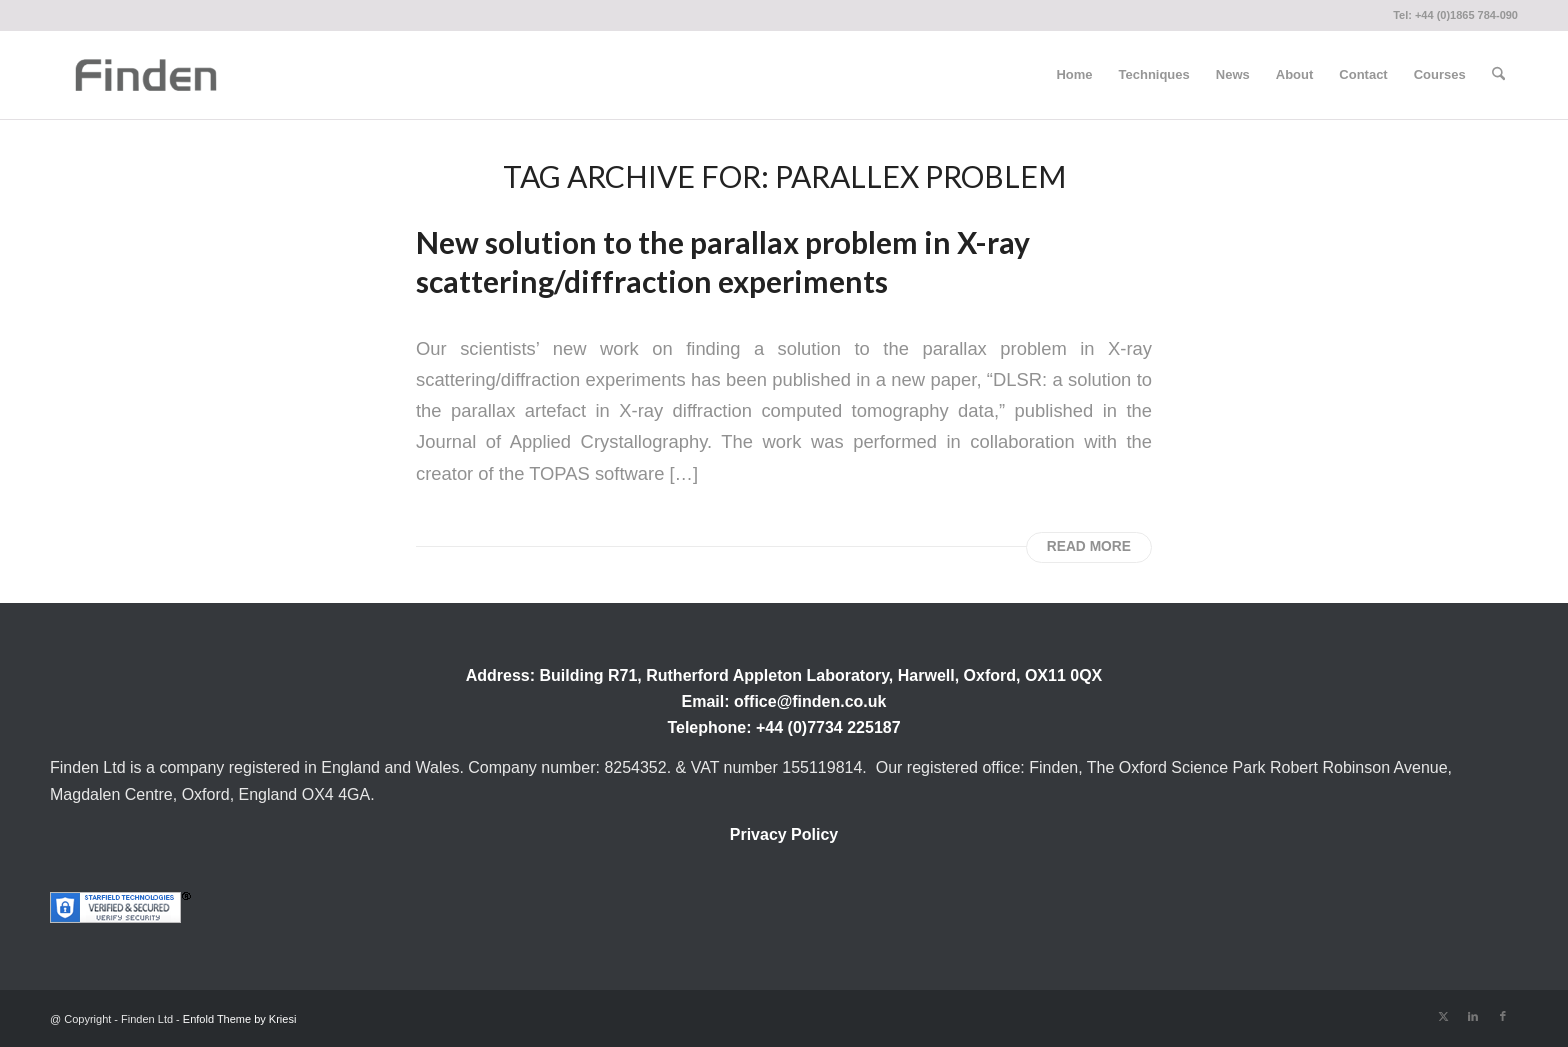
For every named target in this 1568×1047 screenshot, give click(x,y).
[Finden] (145, 75)
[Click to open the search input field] (1498, 75)
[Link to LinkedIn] (1473, 1016)
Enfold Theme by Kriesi (240, 1019)
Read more (1089, 546)
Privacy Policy (784, 834)
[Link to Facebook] (1503, 1016)
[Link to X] (1443, 1016)
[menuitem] (1074, 75)
